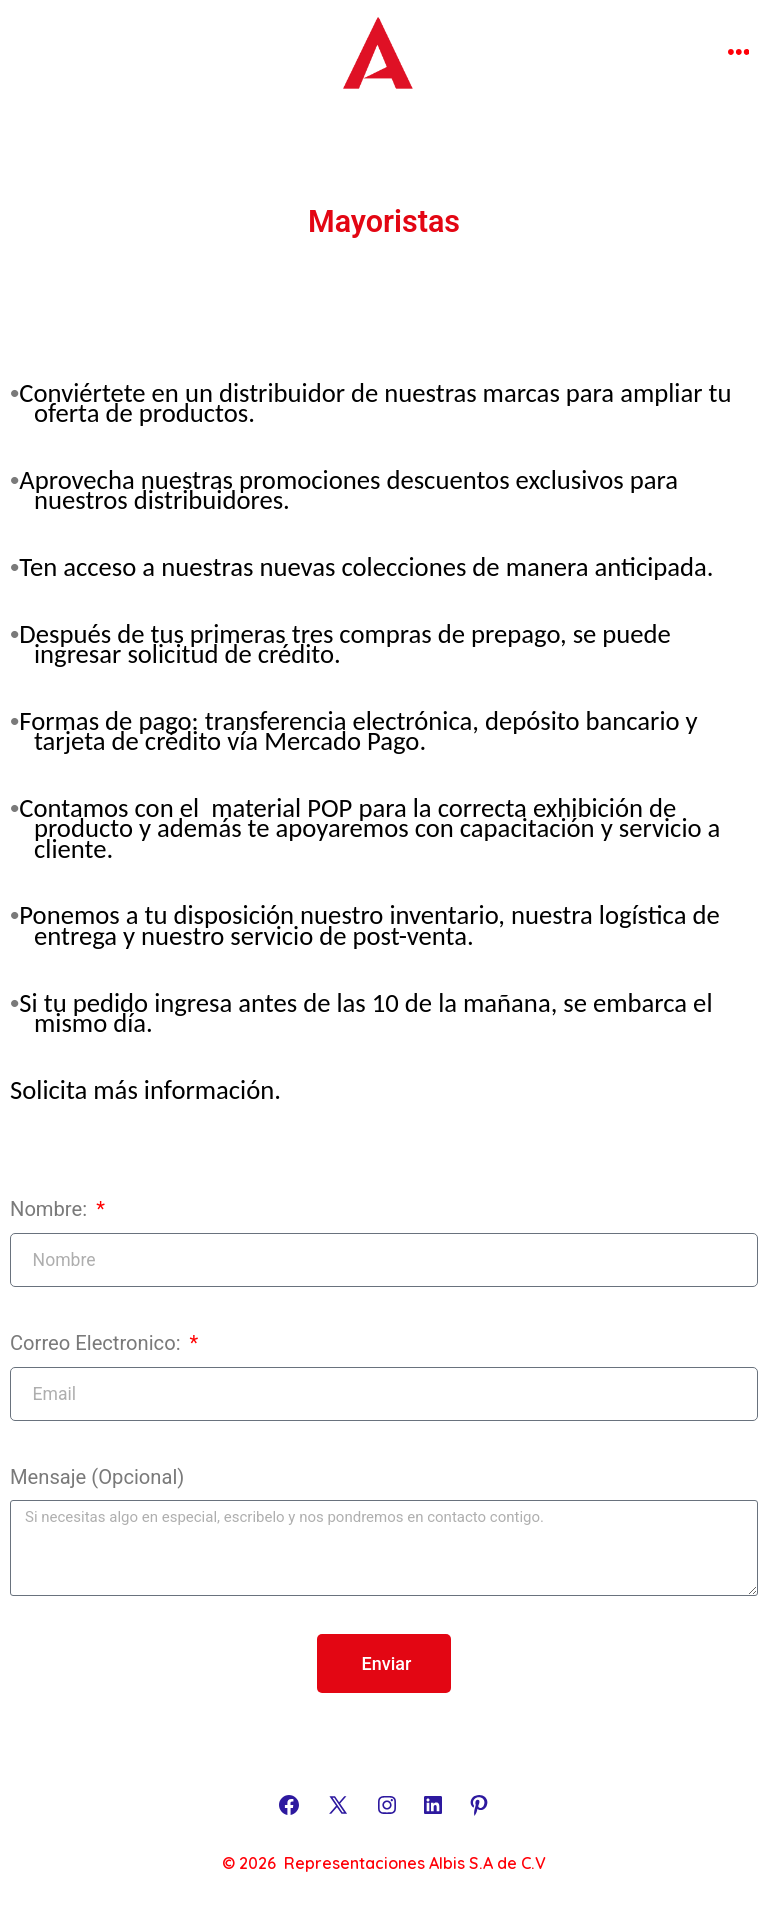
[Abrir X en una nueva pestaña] (338, 1805)
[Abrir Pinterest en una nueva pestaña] (479, 1805)
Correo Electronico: (98, 1343)
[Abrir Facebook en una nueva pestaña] (289, 1805)
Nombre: (51, 1209)
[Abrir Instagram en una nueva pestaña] (387, 1805)
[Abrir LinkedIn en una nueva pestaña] (433, 1805)
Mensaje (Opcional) (97, 1477)
